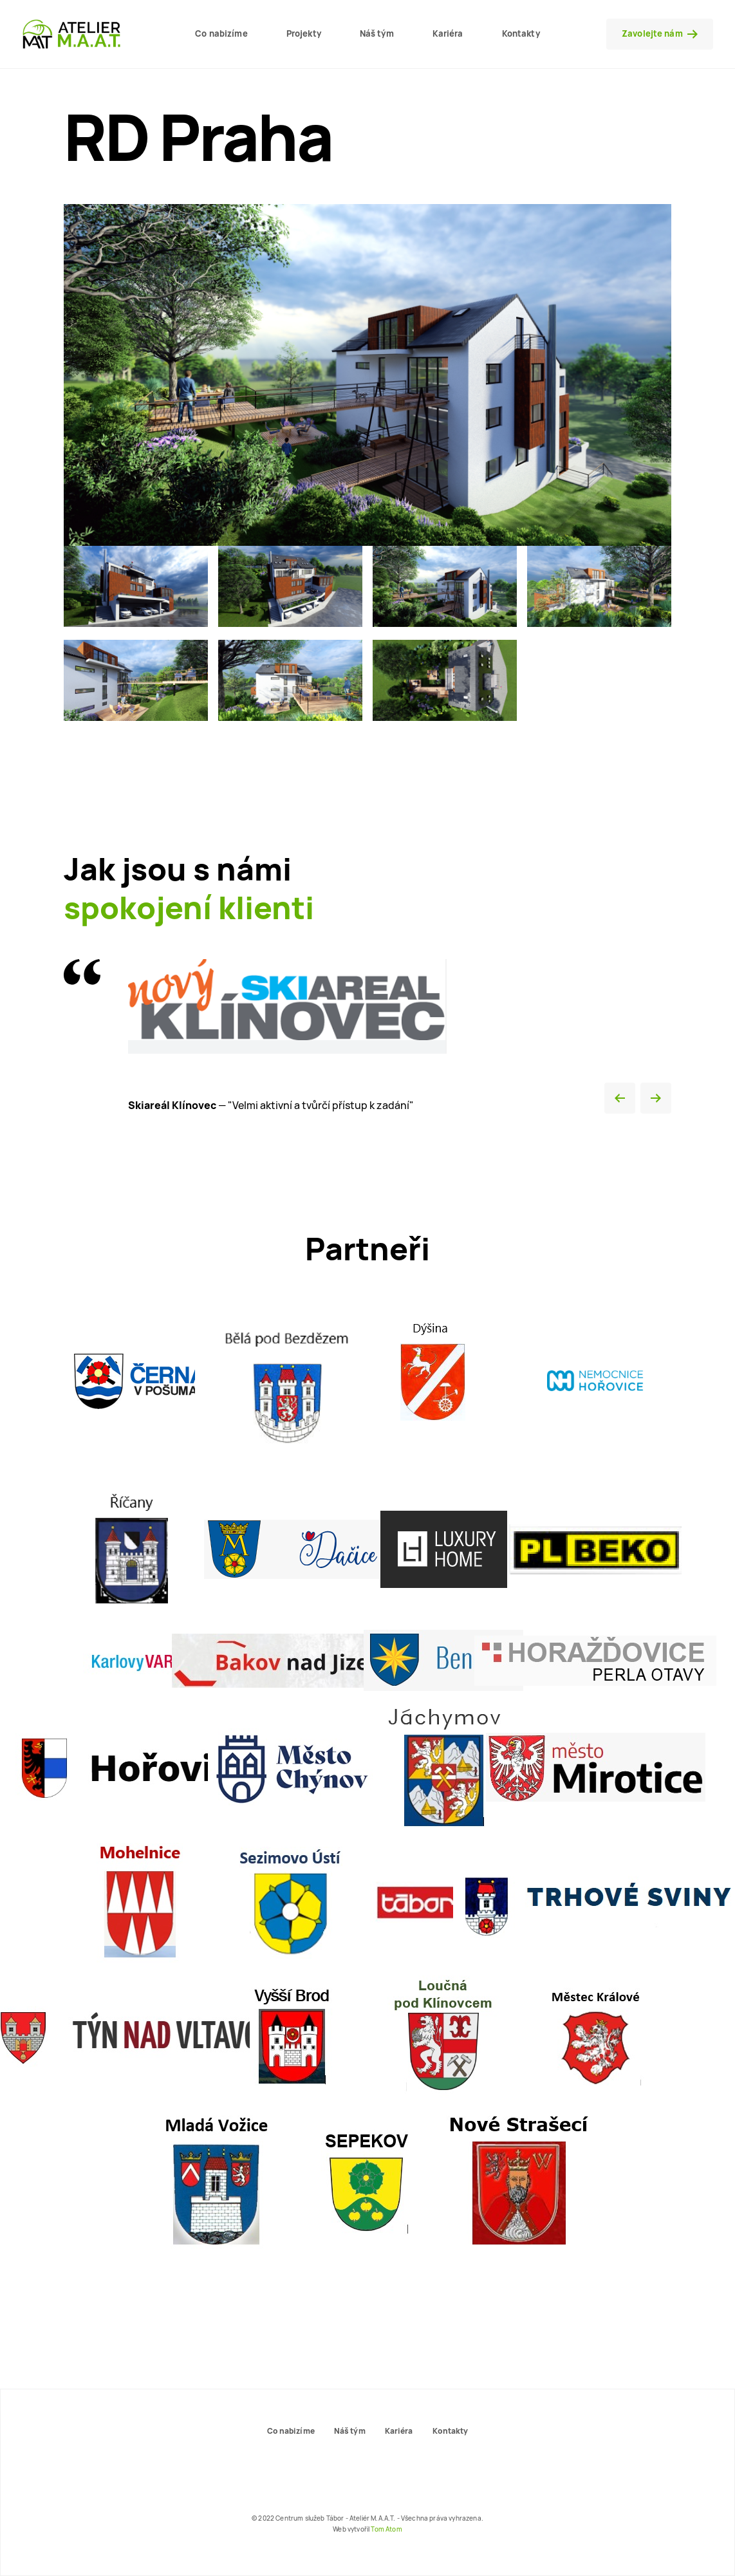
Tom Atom (386, 2529)
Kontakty (521, 33)
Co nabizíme (221, 33)
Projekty (303, 33)
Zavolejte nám (660, 33)
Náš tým (377, 33)
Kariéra (448, 33)
